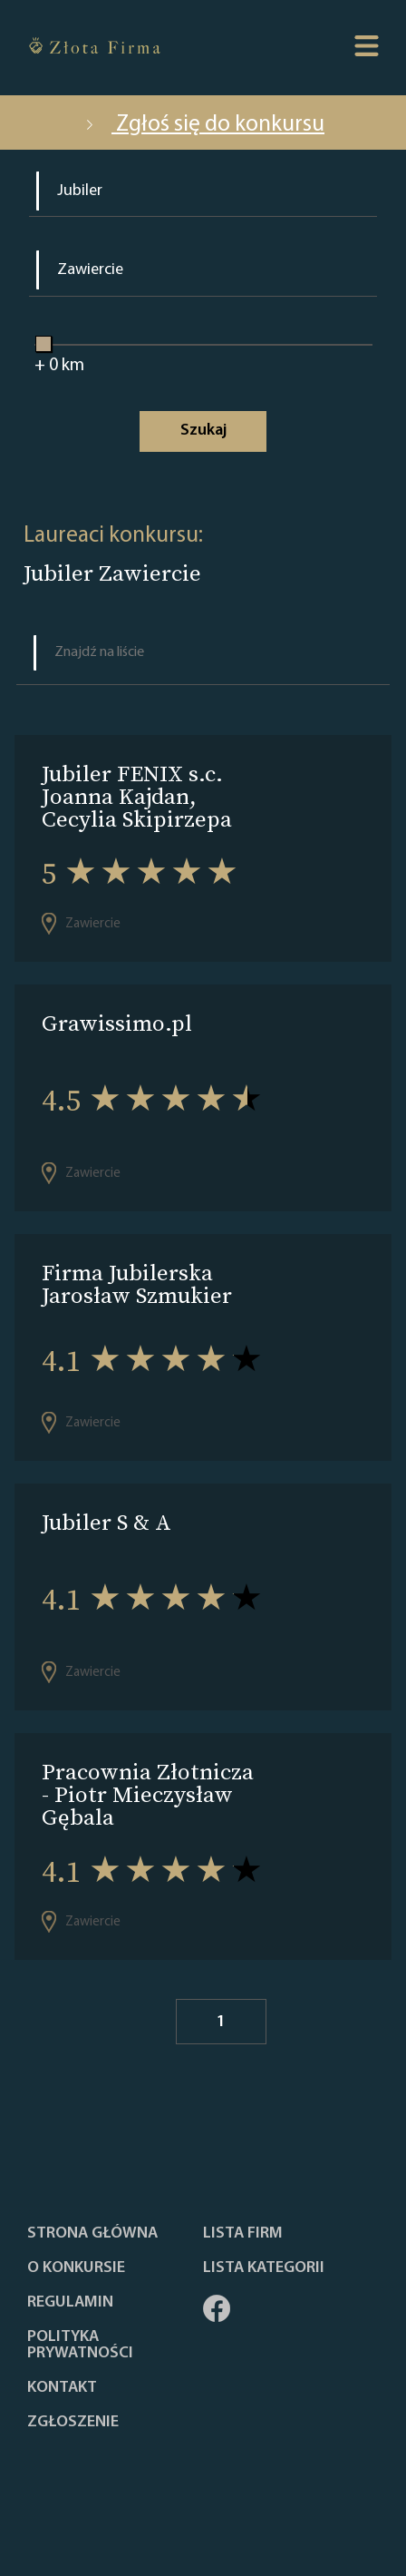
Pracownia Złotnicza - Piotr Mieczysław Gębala (148, 1794)
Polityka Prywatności (80, 2345)
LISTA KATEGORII (263, 2268)
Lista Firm (243, 2234)
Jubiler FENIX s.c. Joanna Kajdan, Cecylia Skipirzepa (137, 796)
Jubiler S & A (106, 1522)
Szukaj (203, 430)
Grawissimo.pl (117, 1023)
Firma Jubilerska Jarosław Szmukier (137, 1284)
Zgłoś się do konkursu (203, 124)
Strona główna (92, 2234)
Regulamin (70, 2303)
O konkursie (76, 2268)
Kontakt (62, 2388)
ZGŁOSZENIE (73, 2422)
